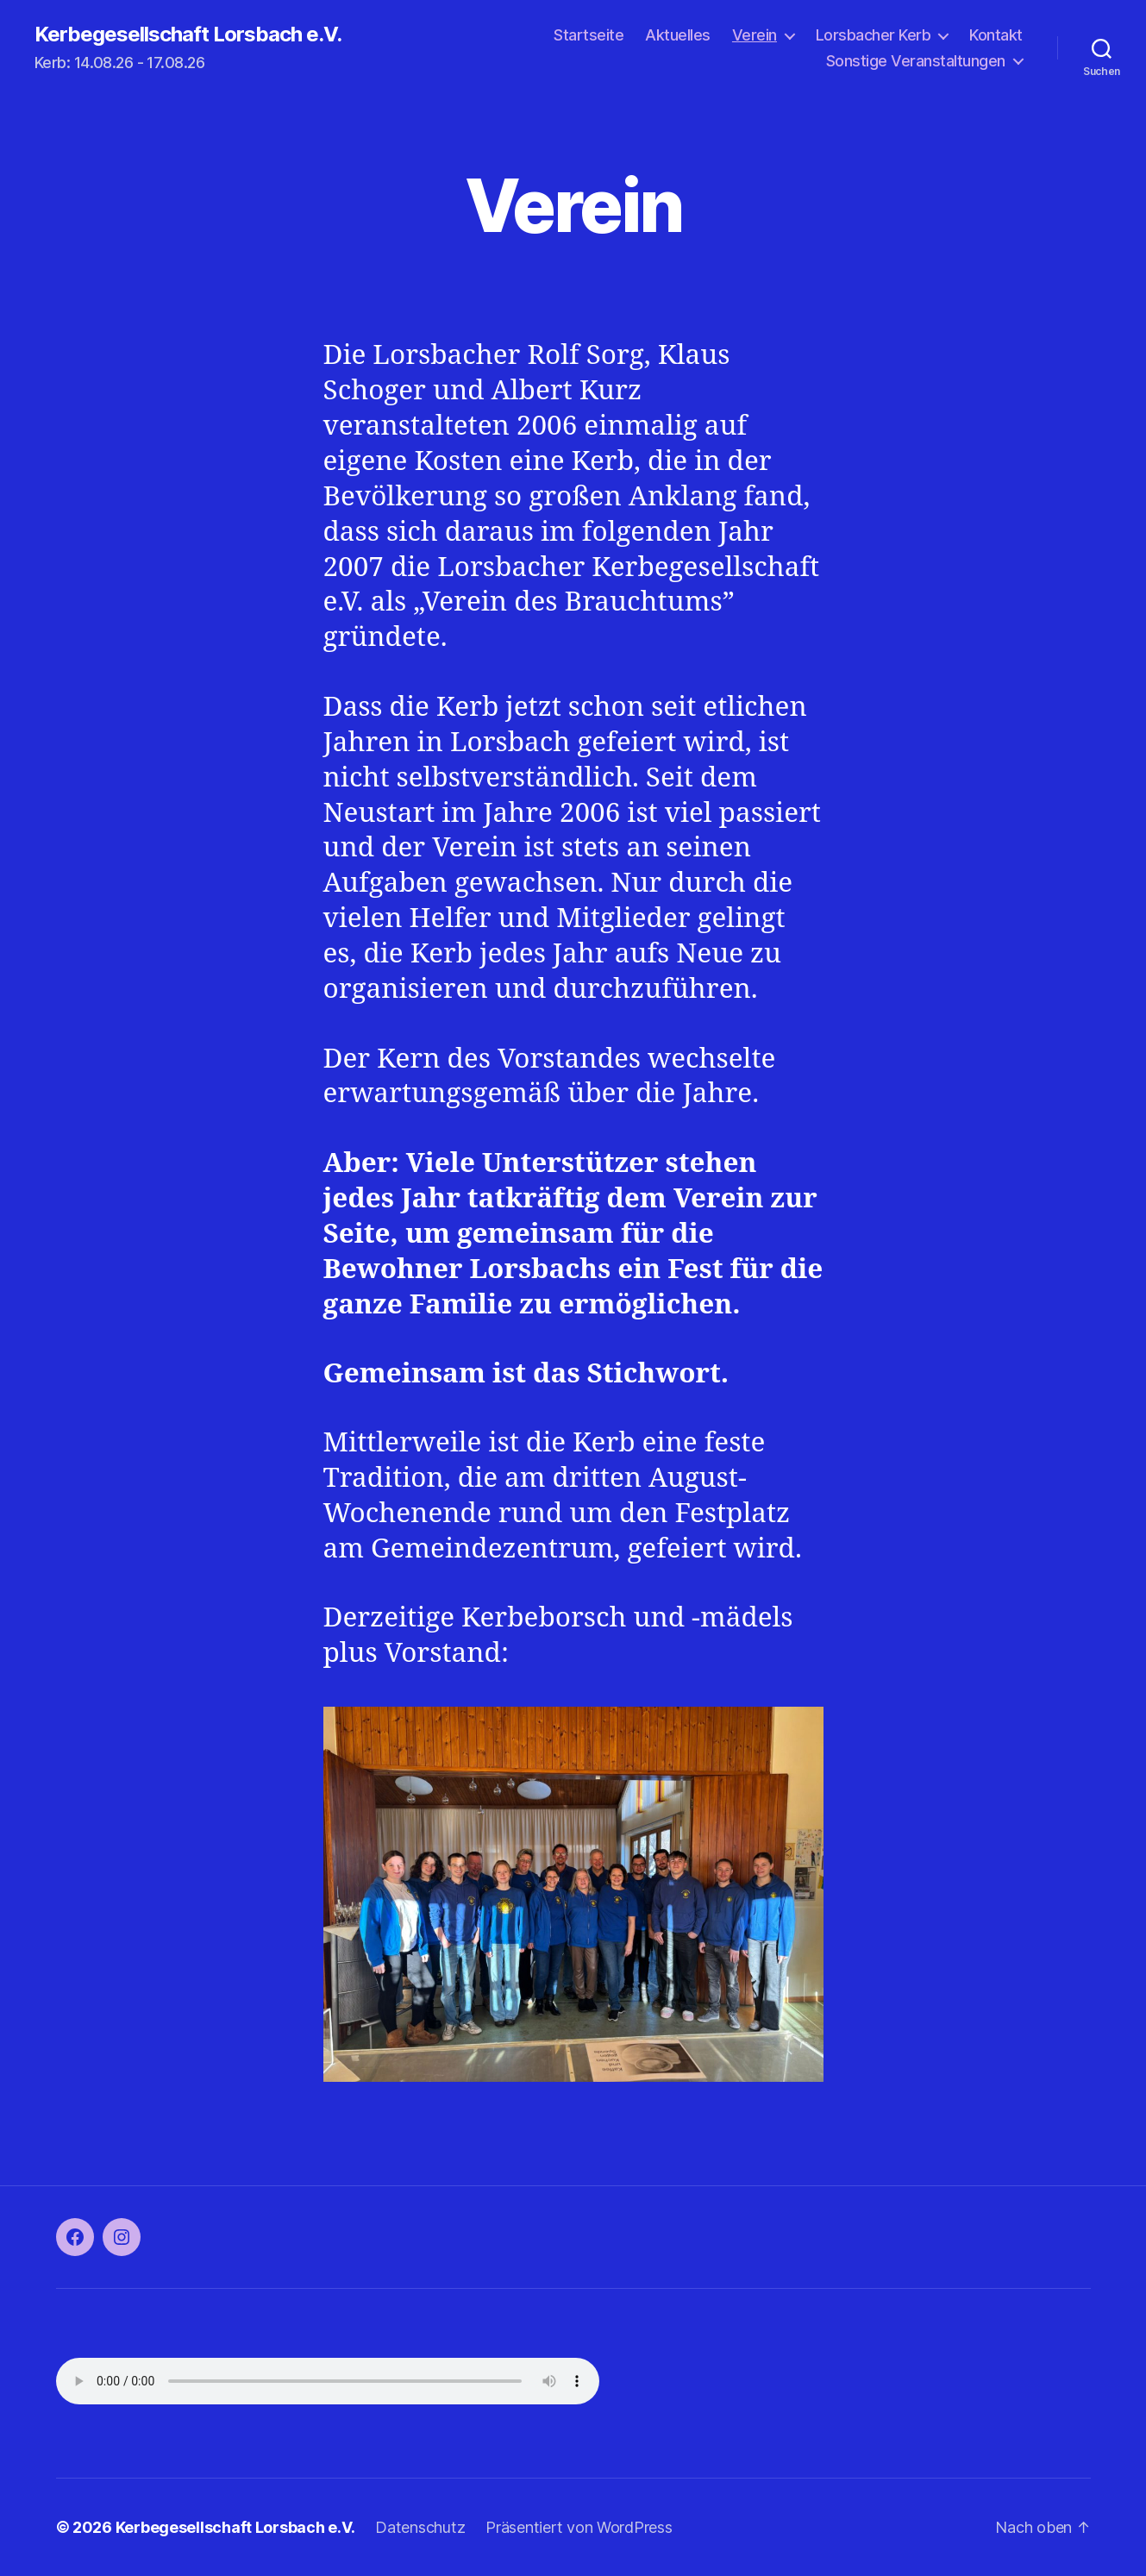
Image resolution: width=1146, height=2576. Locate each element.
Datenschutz (420, 2527)
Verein (754, 35)
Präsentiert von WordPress (578, 2527)
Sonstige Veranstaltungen (915, 61)
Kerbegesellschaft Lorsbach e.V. (187, 34)
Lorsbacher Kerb (873, 35)
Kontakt (996, 35)
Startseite (588, 35)
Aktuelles (678, 35)
